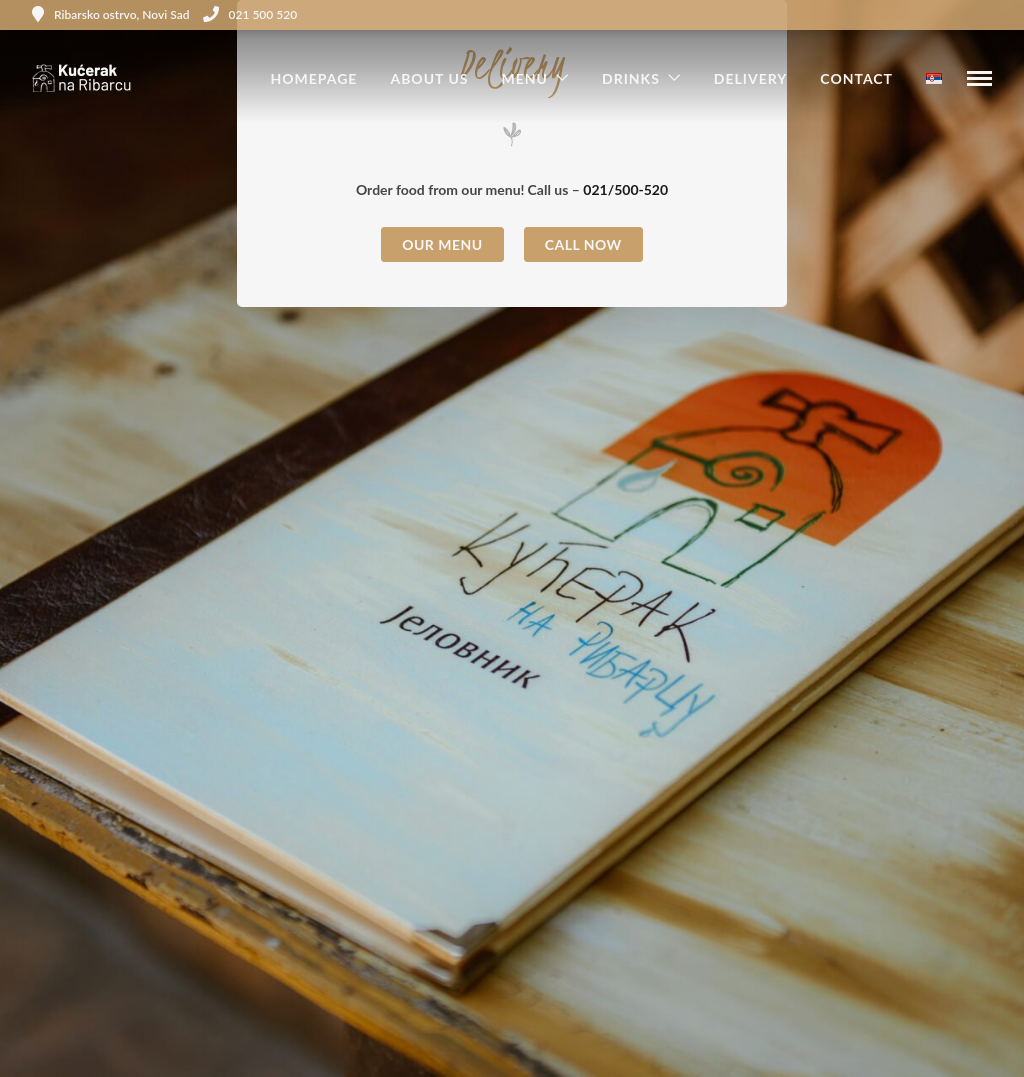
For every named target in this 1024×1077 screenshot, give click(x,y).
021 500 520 (250, 14)
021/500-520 (625, 189)
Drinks (631, 78)
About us (429, 78)
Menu (525, 78)
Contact (856, 78)
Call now (583, 244)
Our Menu (442, 244)
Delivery (751, 78)
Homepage (313, 78)
